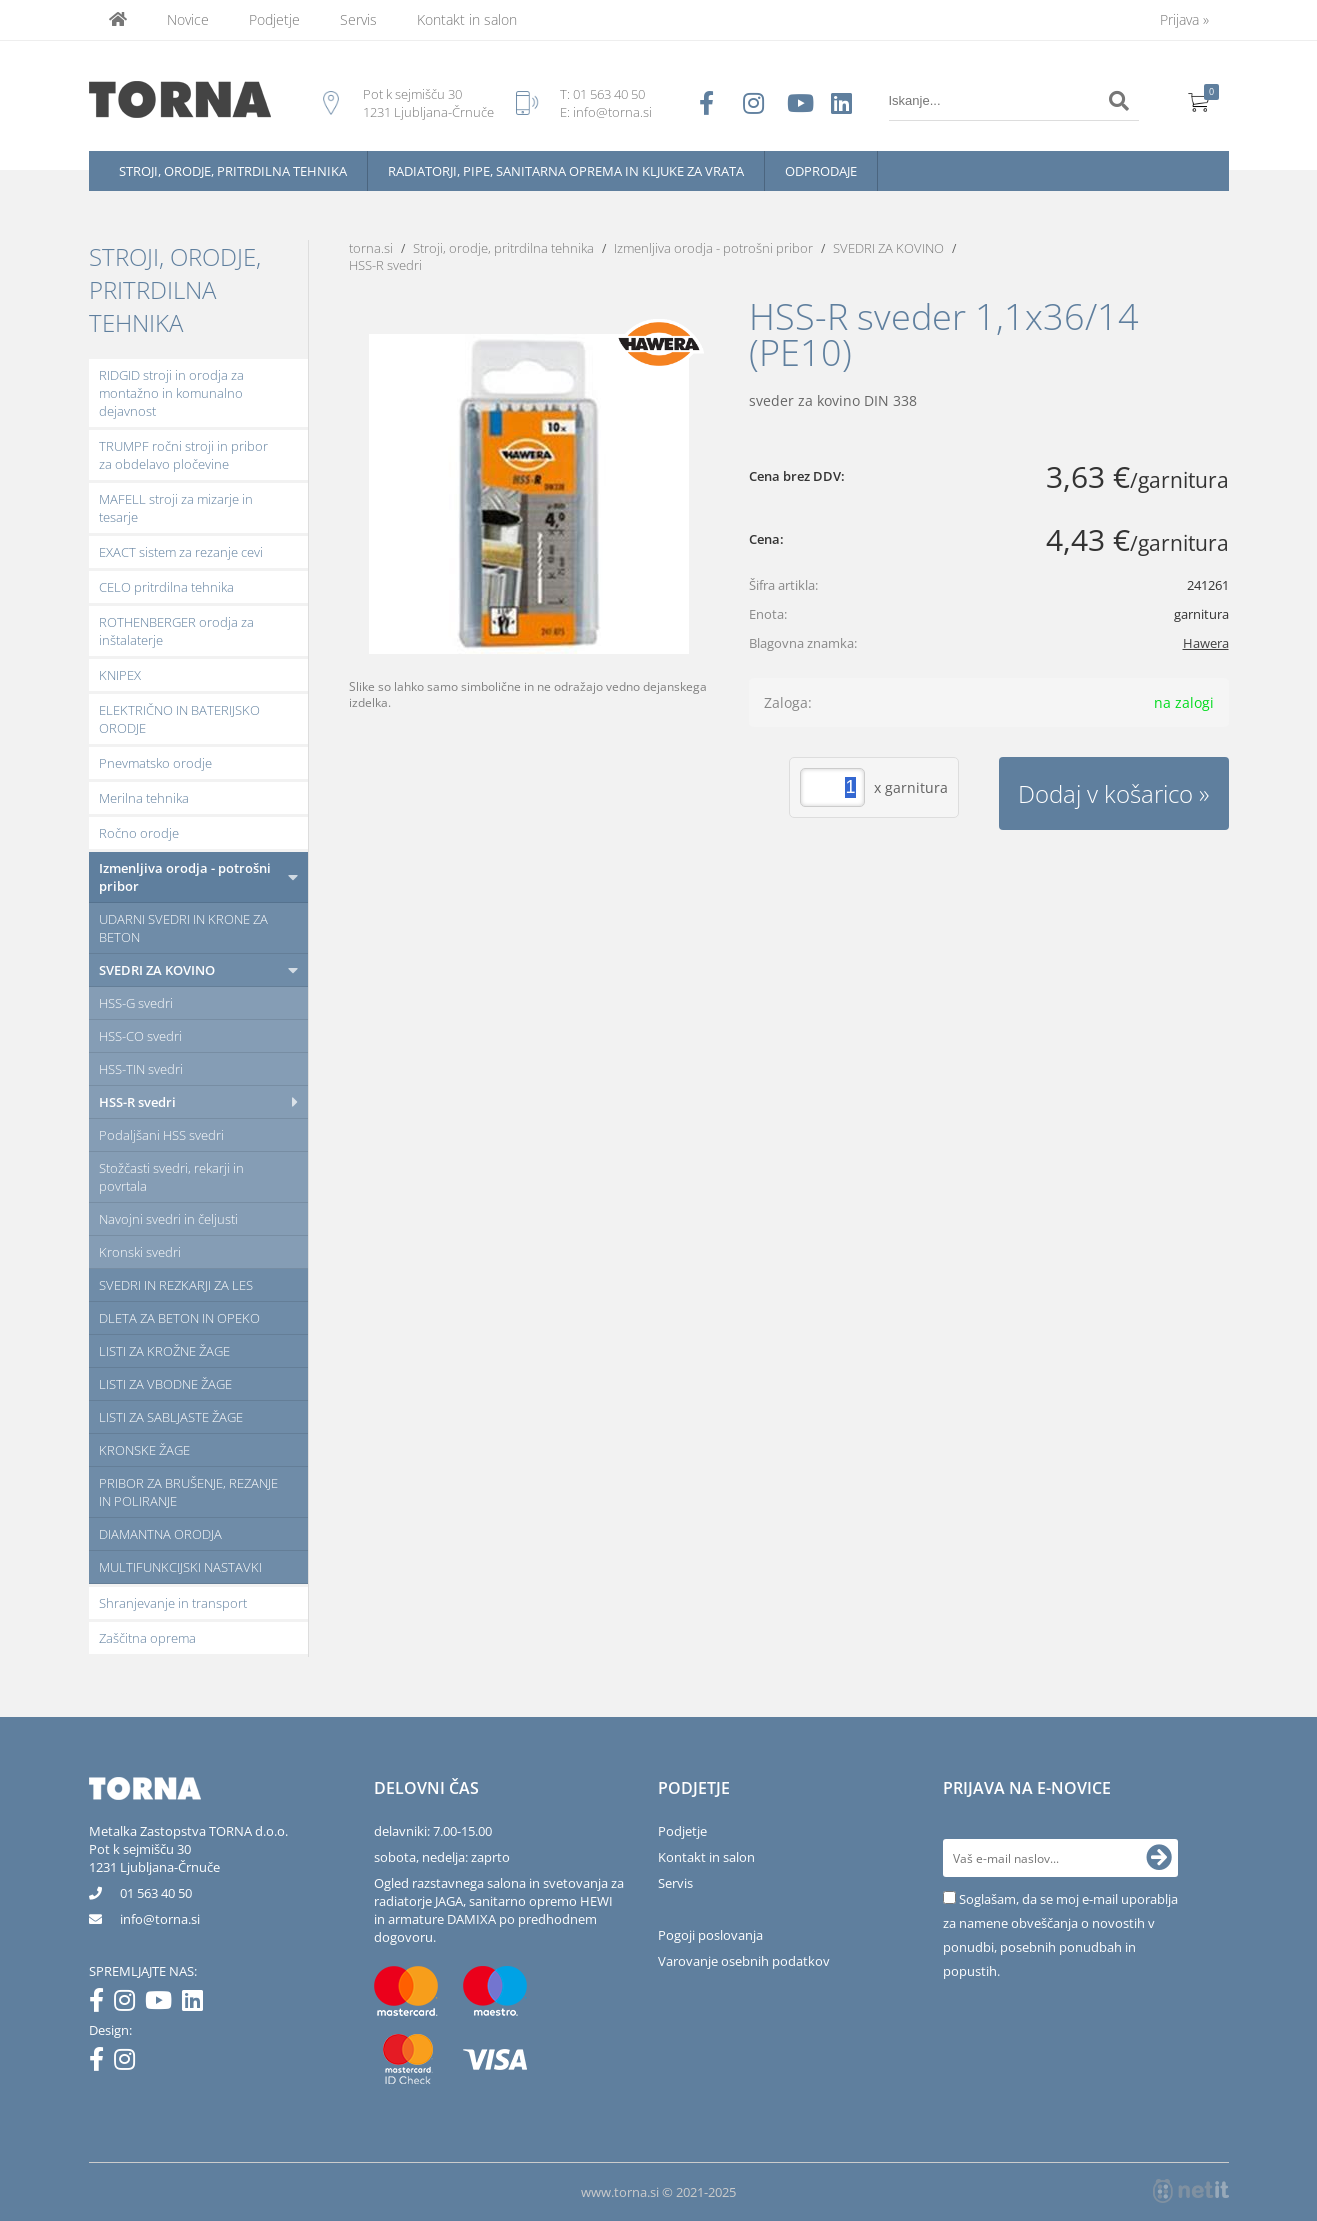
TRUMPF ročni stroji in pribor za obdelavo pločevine (183, 455)
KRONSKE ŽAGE (144, 1450)
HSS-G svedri (136, 1003)
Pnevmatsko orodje (155, 763)
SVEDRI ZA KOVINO (157, 970)
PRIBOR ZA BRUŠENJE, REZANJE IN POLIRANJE (188, 1492)
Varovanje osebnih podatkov (744, 1961)
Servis (358, 19)
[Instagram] (129, 2004)
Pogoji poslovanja (710, 1935)
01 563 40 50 (609, 94)
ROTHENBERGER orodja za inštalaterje (176, 631)
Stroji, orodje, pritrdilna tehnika (233, 171)
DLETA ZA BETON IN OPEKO (179, 1318)
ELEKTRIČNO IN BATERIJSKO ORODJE (179, 719)
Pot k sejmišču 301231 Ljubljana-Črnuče (154, 1858)
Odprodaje (821, 171)
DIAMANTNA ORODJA (160, 1534)
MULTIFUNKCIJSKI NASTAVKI (180, 1567)
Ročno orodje (139, 833)
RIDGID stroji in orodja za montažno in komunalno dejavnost (171, 393)
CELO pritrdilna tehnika (166, 587)
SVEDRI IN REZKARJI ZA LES (176, 1285)
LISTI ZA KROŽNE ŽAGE (164, 1351)
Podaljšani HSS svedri (161, 1135)
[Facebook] (101, 2004)
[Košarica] (1199, 101)
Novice (188, 19)
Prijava (1184, 19)
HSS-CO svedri (140, 1036)
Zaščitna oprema (147, 1638)
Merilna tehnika (144, 798)
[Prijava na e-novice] (1159, 1858)
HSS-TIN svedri (141, 1069)
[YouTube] (163, 2004)
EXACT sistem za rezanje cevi (181, 552)
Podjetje (274, 19)
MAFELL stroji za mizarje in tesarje (176, 508)
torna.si (371, 248)
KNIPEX (120, 675)
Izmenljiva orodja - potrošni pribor (185, 877)
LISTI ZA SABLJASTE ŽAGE (171, 1417)
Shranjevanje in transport (173, 1603)
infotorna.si (160, 1919)
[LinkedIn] (197, 2004)
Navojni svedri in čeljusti (168, 1219)
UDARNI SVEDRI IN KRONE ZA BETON (183, 928)
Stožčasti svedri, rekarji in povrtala (171, 1177)
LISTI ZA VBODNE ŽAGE (165, 1384)
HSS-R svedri (137, 1102)
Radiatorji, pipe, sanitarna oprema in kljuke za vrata (566, 171)
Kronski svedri (140, 1252)
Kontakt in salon (467, 19)
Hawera (1206, 643)
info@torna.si (612, 112)
